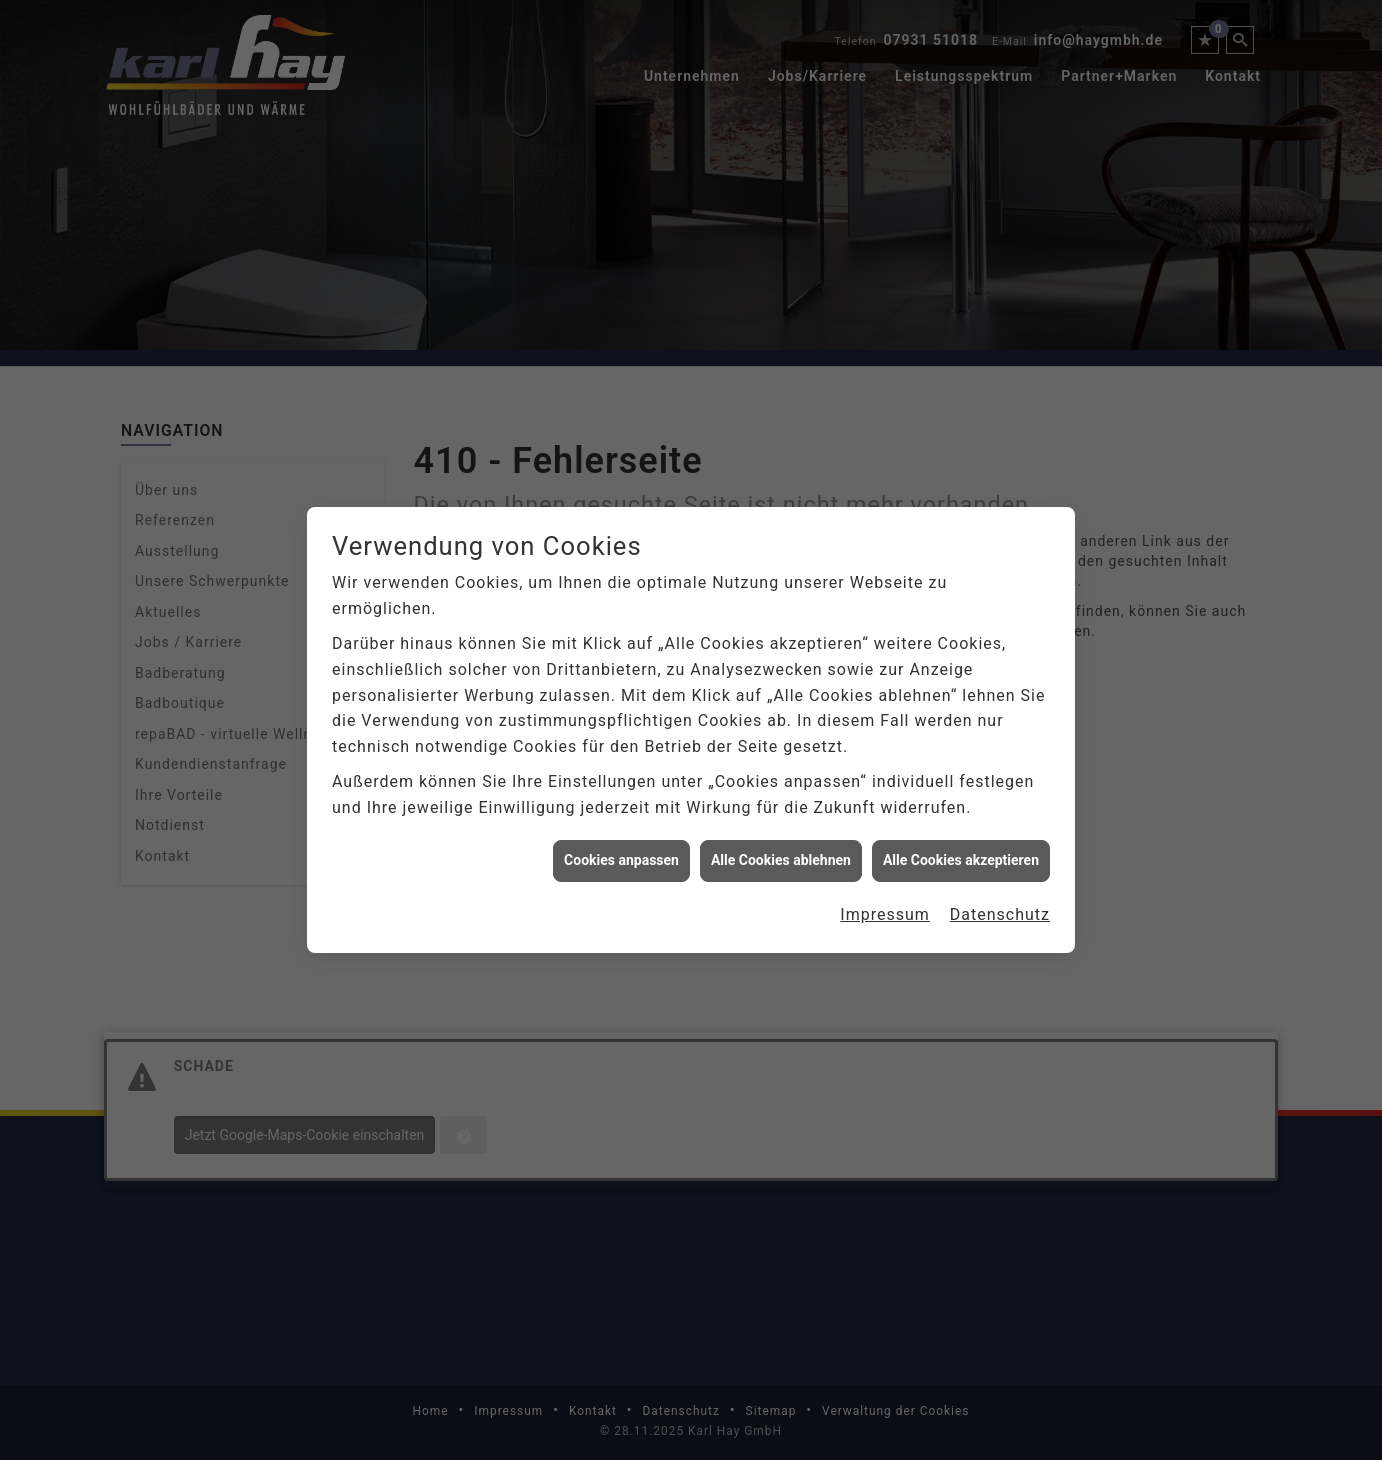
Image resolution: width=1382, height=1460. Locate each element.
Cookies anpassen (621, 846)
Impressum (885, 900)
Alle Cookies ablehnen (781, 846)
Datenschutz (1000, 900)
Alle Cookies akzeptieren (961, 846)
